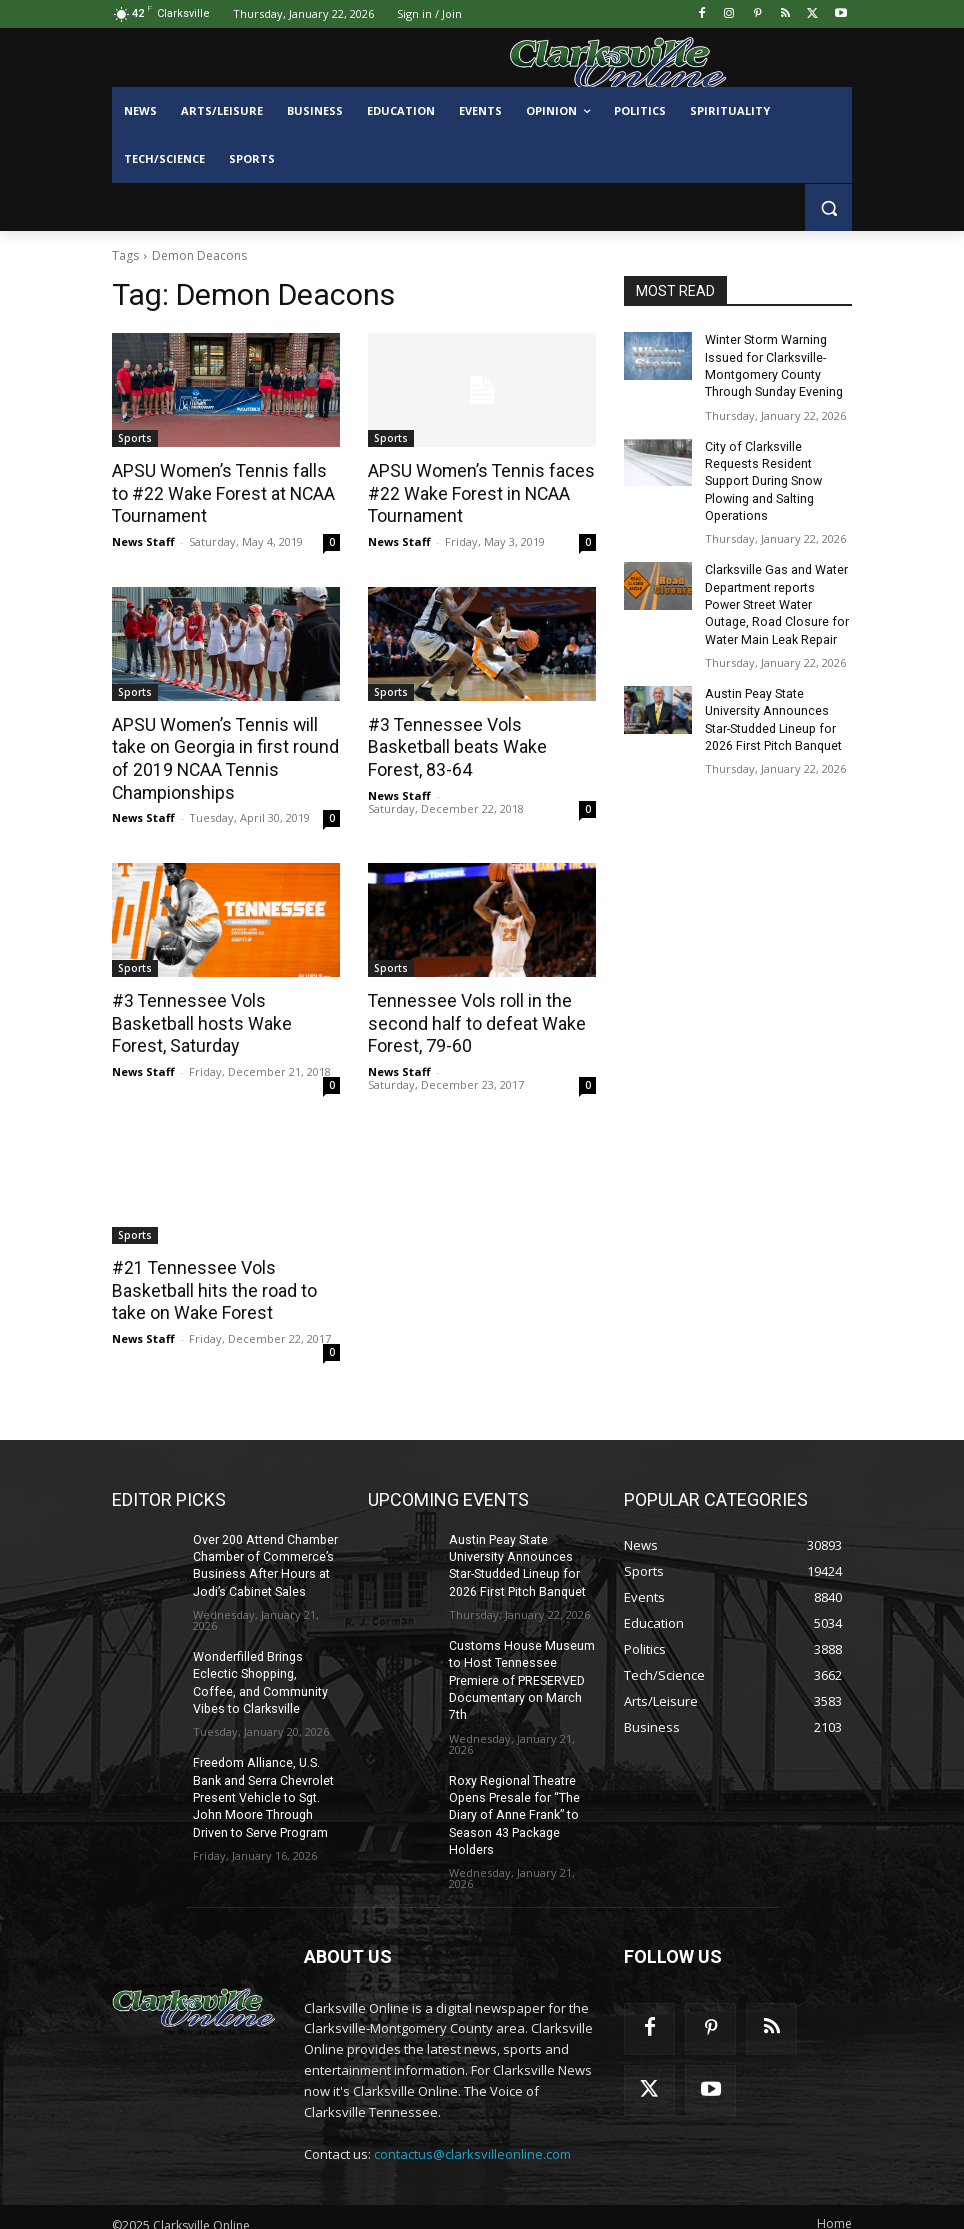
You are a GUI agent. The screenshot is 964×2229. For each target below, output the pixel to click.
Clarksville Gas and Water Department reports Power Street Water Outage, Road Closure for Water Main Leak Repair (777, 598)
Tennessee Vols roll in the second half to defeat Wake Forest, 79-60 (472, 1019)
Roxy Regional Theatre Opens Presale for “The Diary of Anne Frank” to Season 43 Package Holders (513, 1801)
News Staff (143, 539)
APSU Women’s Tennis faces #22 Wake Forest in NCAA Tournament (475, 493)
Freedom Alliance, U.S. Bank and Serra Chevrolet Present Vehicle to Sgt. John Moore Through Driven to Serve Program (263, 1785)
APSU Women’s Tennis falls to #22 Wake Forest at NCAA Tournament (224, 493)
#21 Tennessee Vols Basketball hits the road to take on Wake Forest (210, 1284)
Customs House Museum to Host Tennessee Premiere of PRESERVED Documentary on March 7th (520, 1669)
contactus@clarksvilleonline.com (472, 2139)
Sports (135, 438)
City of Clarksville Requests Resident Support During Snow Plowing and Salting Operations (761, 477)
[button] (828, 207)
